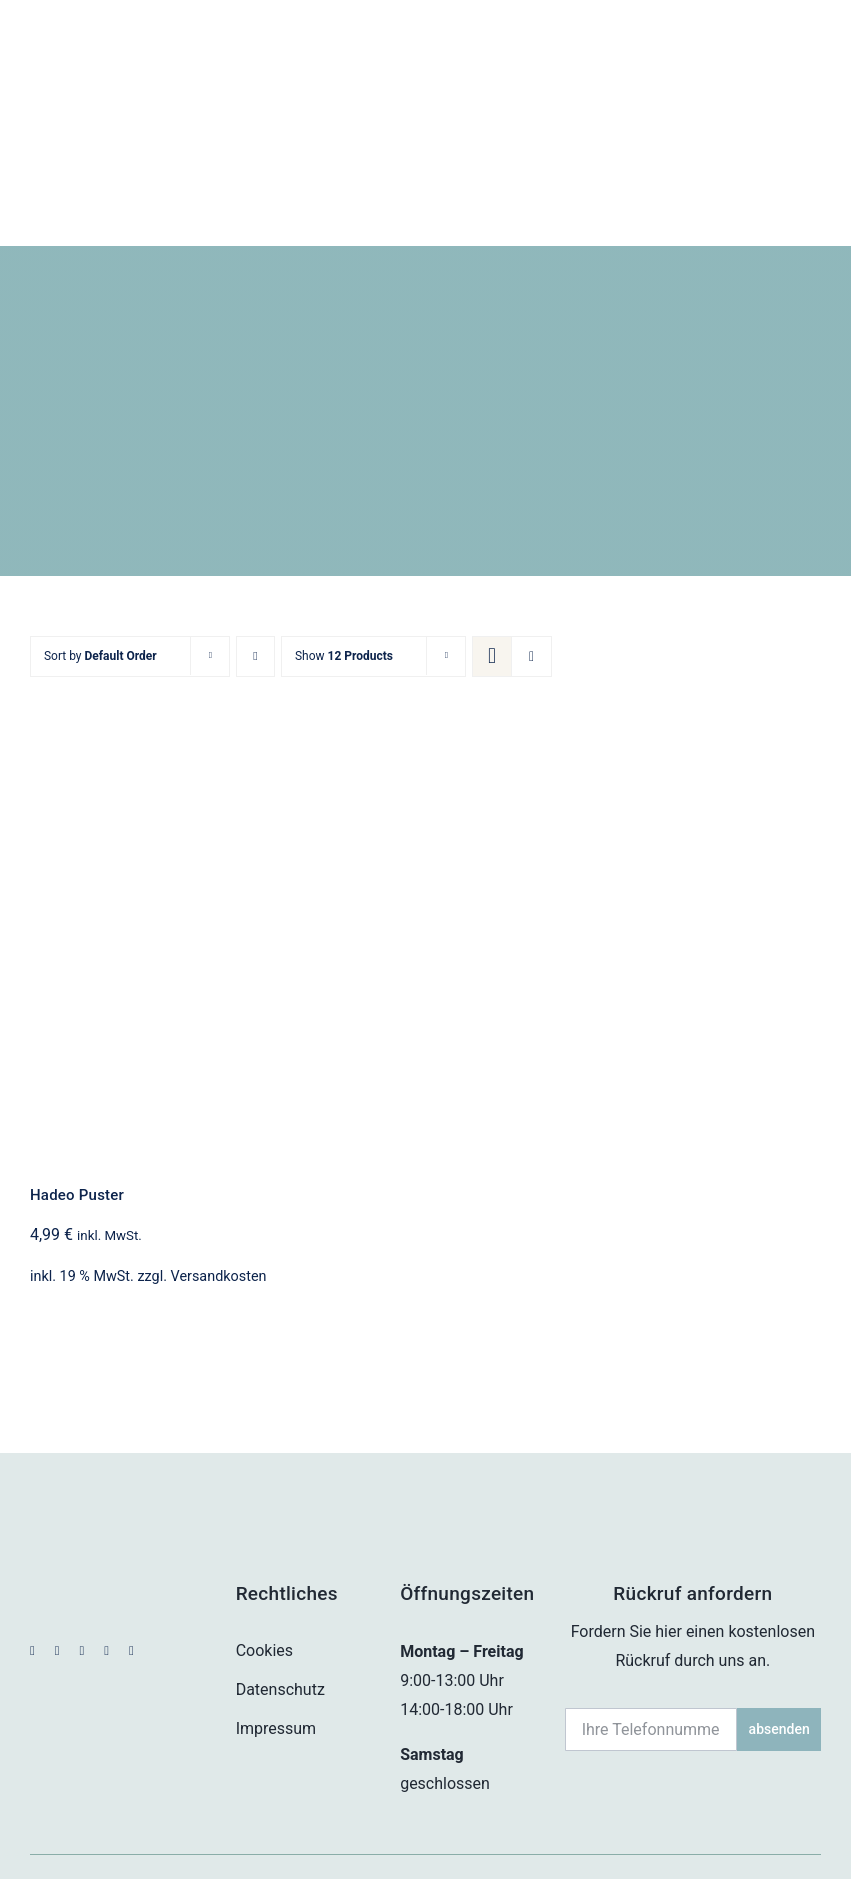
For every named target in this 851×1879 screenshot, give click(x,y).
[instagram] (57, 1561)
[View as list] (531, 567)
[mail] (106, 1561)
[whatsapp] (81, 1561)
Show (344, 567)
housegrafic (778, 1832)
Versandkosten (219, 1186)
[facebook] (32, 1561)
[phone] (131, 1561)
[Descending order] (255, 567)
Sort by (100, 567)
